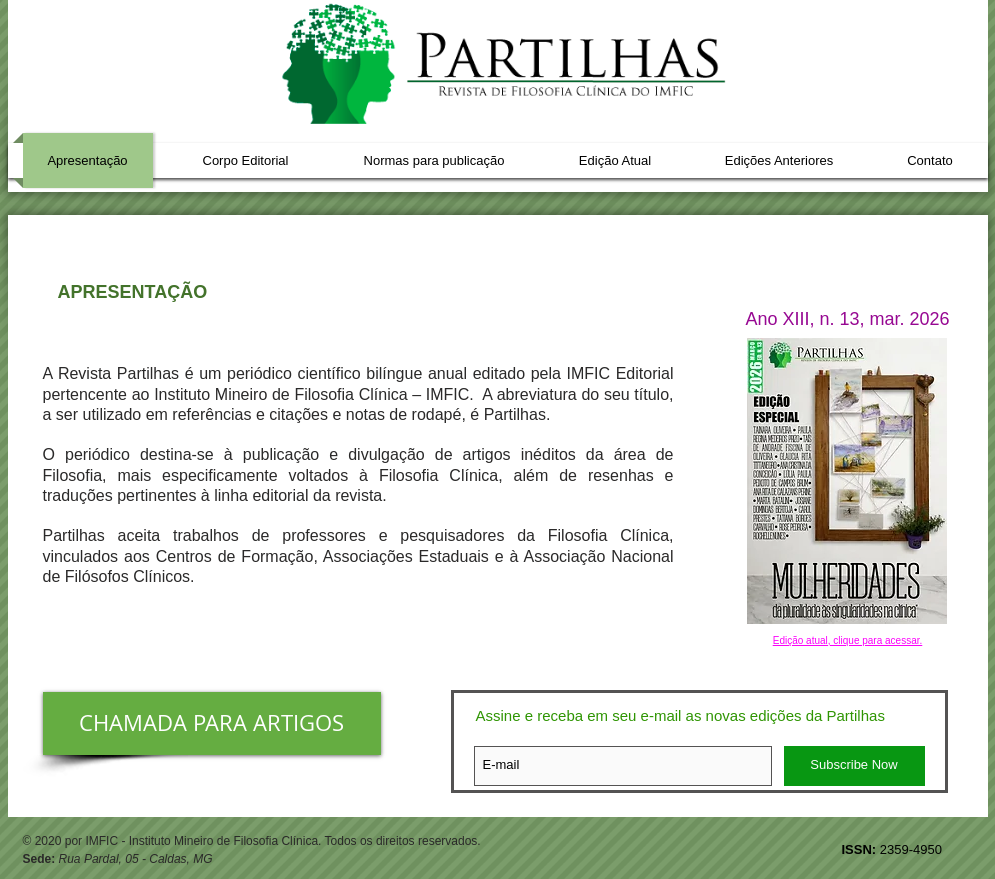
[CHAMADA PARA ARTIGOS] (212, 723)
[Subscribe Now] (854, 766)
